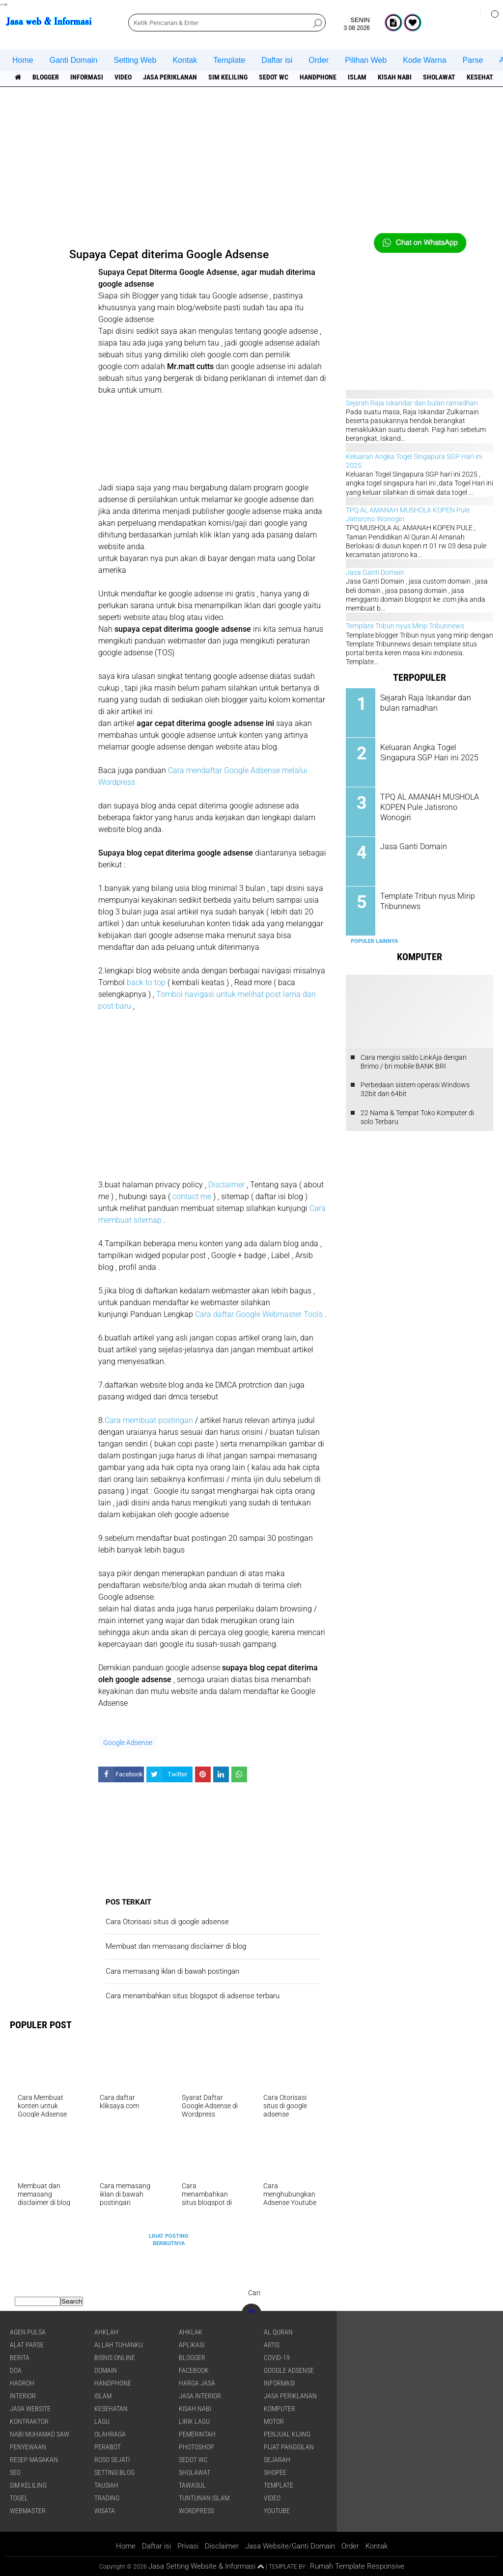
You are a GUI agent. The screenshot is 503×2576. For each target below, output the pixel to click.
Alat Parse (27, 2345)
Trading (106, 2498)
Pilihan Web (366, 60)
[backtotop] (251, 2313)
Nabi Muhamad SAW (39, 2434)
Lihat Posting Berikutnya (169, 2239)
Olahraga (110, 2434)
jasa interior (200, 2396)
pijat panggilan (289, 2447)
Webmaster (28, 2511)
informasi (86, 77)
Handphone (318, 77)
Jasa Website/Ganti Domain (290, 2546)
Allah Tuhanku (118, 2345)
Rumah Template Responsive (357, 2566)
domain (105, 2370)
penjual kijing (287, 2434)
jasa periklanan (170, 77)
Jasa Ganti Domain (375, 572)
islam (357, 77)
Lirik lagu (194, 2421)
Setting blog (114, 2472)
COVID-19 (277, 2357)
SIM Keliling (228, 77)
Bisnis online (114, 2357)
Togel (19, 2498)
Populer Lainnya (374, 941)
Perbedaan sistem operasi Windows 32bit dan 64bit (415, 1089)
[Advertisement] (251, 164)
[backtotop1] (260, 2567)
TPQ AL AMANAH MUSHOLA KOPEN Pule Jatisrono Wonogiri (429, 807)
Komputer (279, 2409)
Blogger (45, 77)
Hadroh (22, 2383)
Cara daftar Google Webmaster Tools (259, 1314)
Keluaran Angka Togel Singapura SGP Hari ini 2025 (429, 752)
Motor (274, 2421)
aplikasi (191, 2345)
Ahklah (106, 2332)
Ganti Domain (74, 60)
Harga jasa (197, 2383)
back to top (146, 982)
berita (19, 2357)
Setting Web (135, 60)
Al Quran (278, 2332)
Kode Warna (424, 60)
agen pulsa (28, 2332)
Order (318, 60)
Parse (473, 60)
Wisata (104, 2511)
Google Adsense (127, 1742)
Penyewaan (28, 2447)
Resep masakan (34, 2460)
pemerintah (197, 2434)
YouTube (277, 2511)
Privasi (187, 2546)
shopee (275, 2472)
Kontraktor (29, 2421)
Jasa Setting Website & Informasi (201, 2566)
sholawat (439, 77)
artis (271, 2345)
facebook (194, 2370)
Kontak (184, 60)
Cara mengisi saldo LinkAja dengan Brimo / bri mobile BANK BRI (414, 1061)
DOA (16, 2370)
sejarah (277, 2460)
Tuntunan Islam (204, 2498)
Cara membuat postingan (149, 1420)
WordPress (196, 2511)
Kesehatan (111, 2409)
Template (229, 60)
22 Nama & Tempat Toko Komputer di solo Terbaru (417, 1117)
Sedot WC (273, 77)
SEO (15, 2472)
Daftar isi (276, 60)
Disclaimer (227, 1184)
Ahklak (190, 2332)
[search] (227, 22)
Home (22, 60)
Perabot (107, 2447)
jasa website (30, 2409)
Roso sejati (112, 2460)
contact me (191, 1196)
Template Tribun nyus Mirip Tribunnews (405, 626)
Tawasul (192, 2485)
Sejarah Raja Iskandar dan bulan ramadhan (412, 403)
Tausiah (106, 2485)
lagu (102, 2421)
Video (123, 77)
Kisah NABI (395, 77)
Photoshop (196, 2447)
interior (23, 2396)
